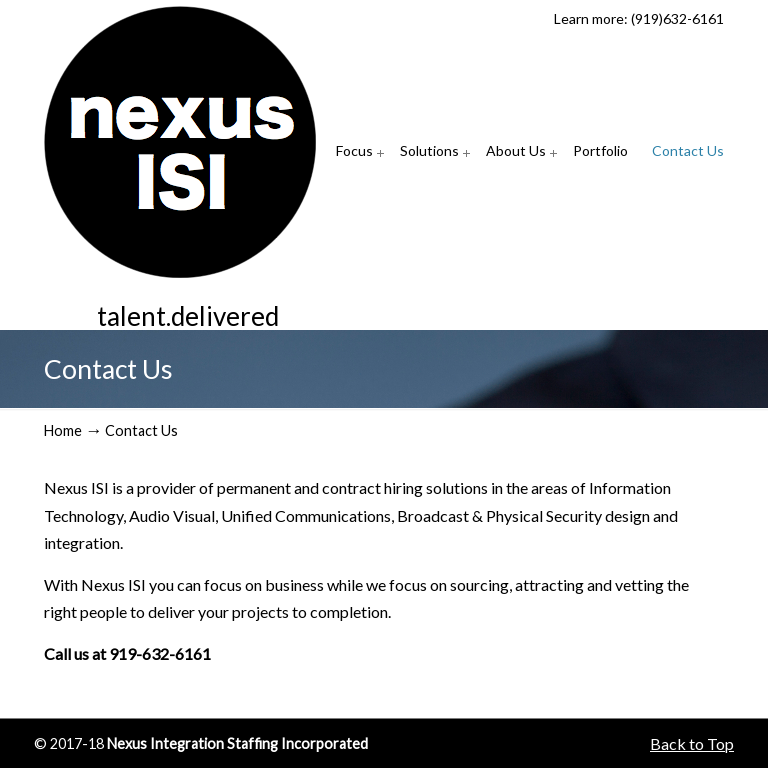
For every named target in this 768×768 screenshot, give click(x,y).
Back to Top (692, 743)
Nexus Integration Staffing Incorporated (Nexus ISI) (180, 142)
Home (63, 430)
